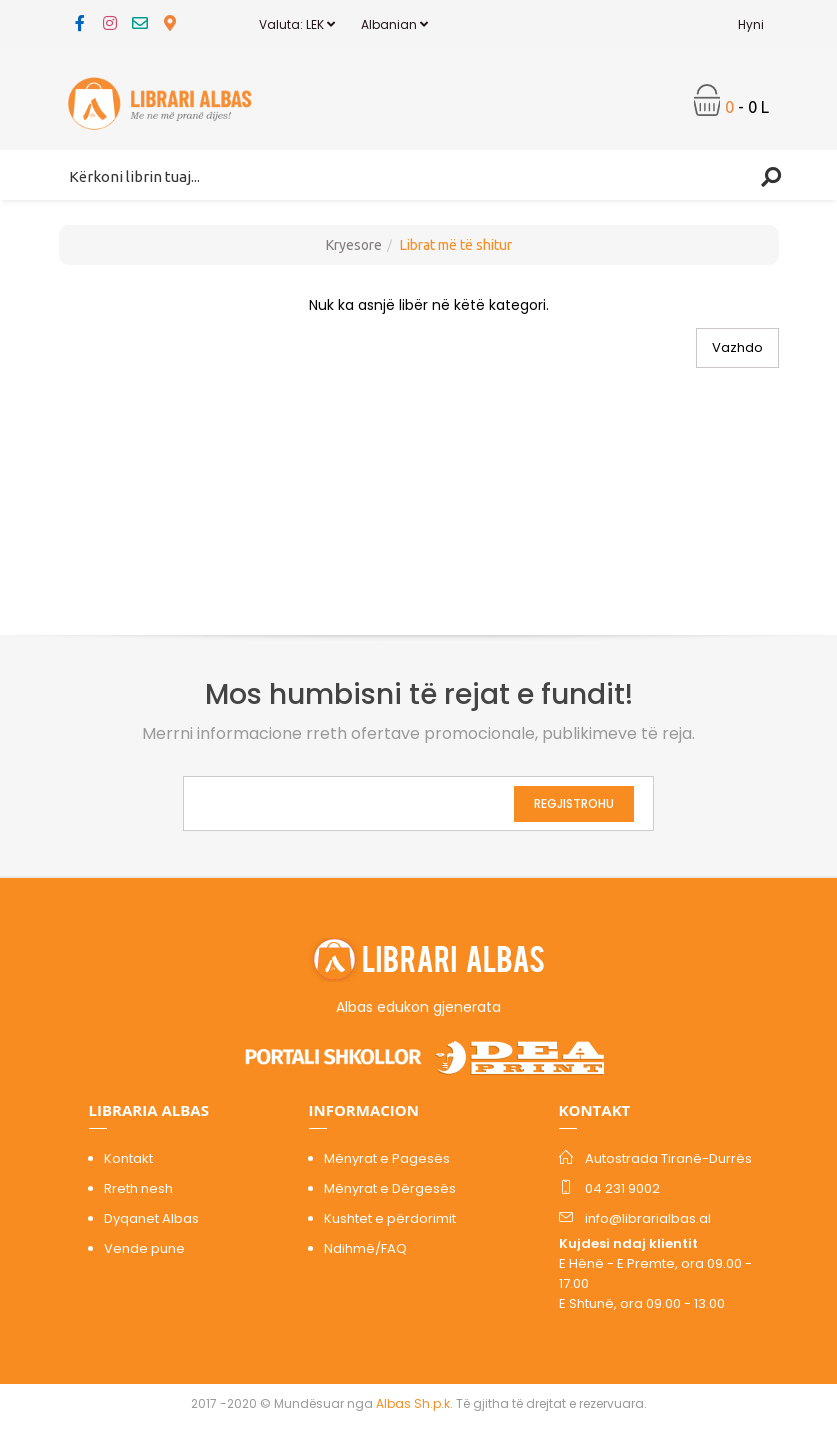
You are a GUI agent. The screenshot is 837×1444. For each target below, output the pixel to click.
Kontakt (128, 1158)
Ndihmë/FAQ (365, 1248)
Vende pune (144, 1248)
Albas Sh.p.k (413, 1403)
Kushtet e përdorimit (390, 1218)
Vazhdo (737, 347)
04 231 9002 (622, 1188)
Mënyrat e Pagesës (387, 1158)
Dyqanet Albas (151, 1218)
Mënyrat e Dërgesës (390, 1188)
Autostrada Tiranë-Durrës (668, 1158)
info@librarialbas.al (648, 1218)
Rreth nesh (138, 1188)
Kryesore (354, 245)
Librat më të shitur (456, 245)
